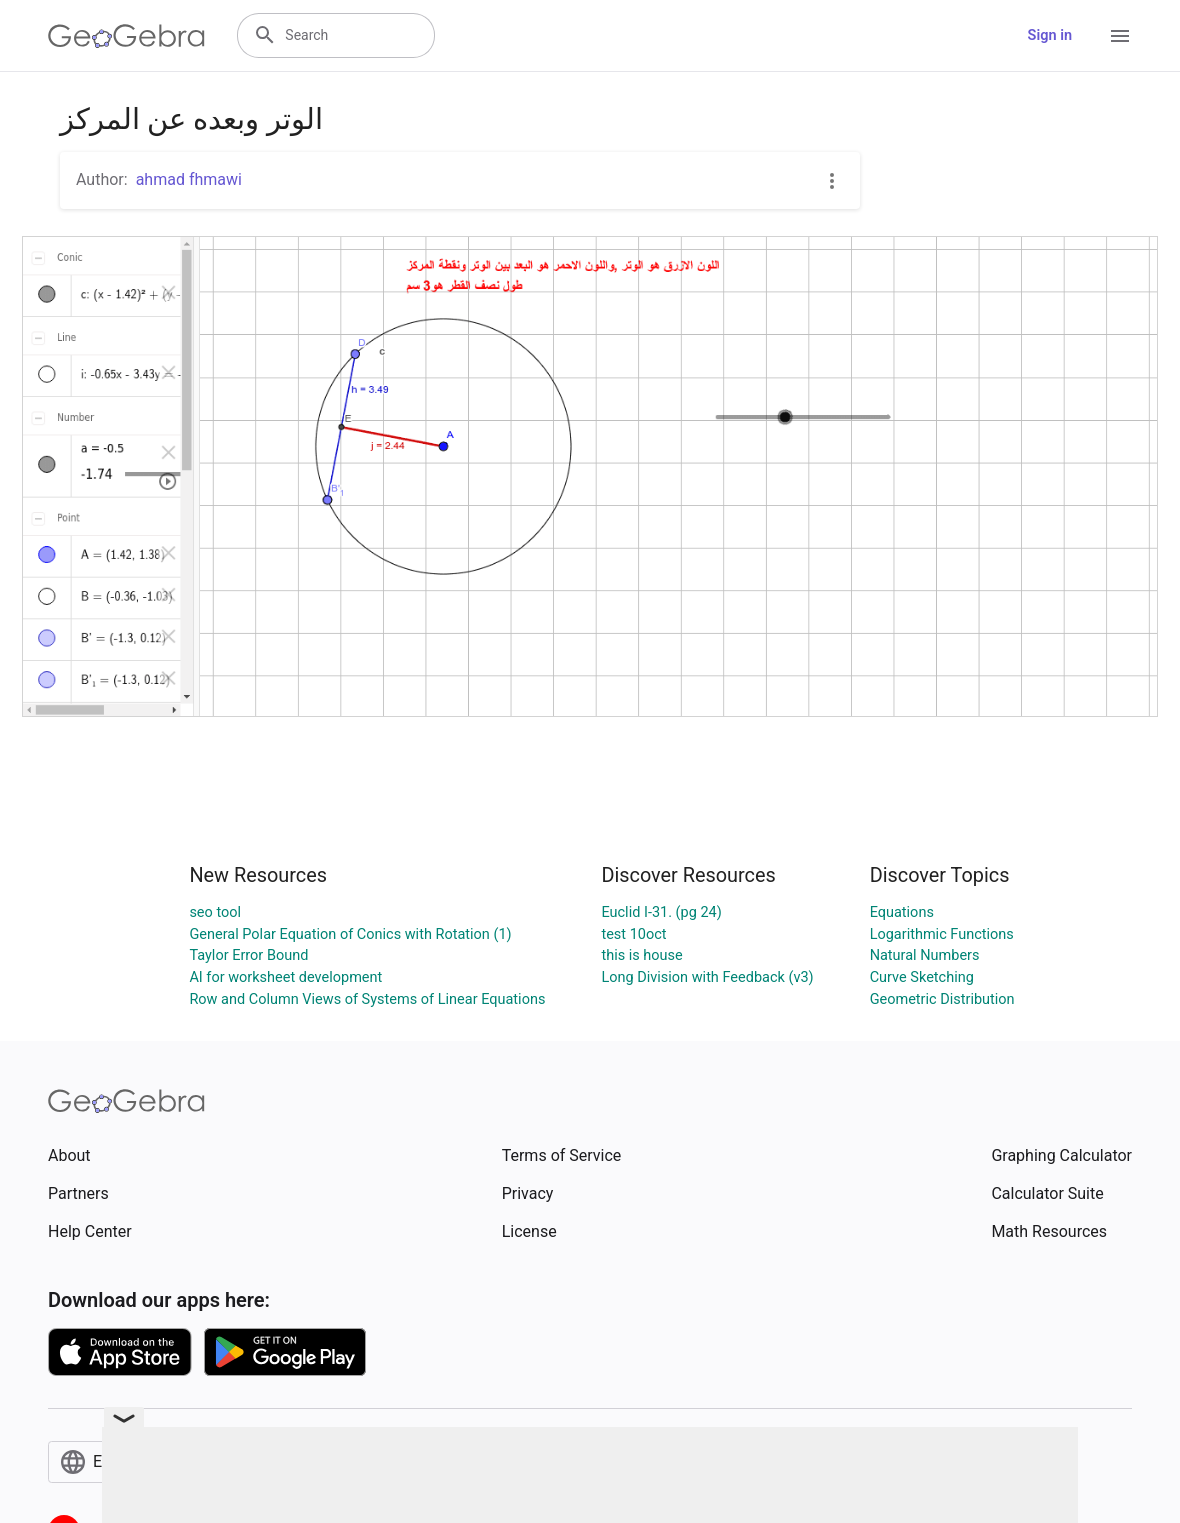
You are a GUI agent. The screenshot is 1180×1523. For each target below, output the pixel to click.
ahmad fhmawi (189, 179)
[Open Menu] (1120, 36)
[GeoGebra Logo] (126, 36)
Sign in (1050, 35)
